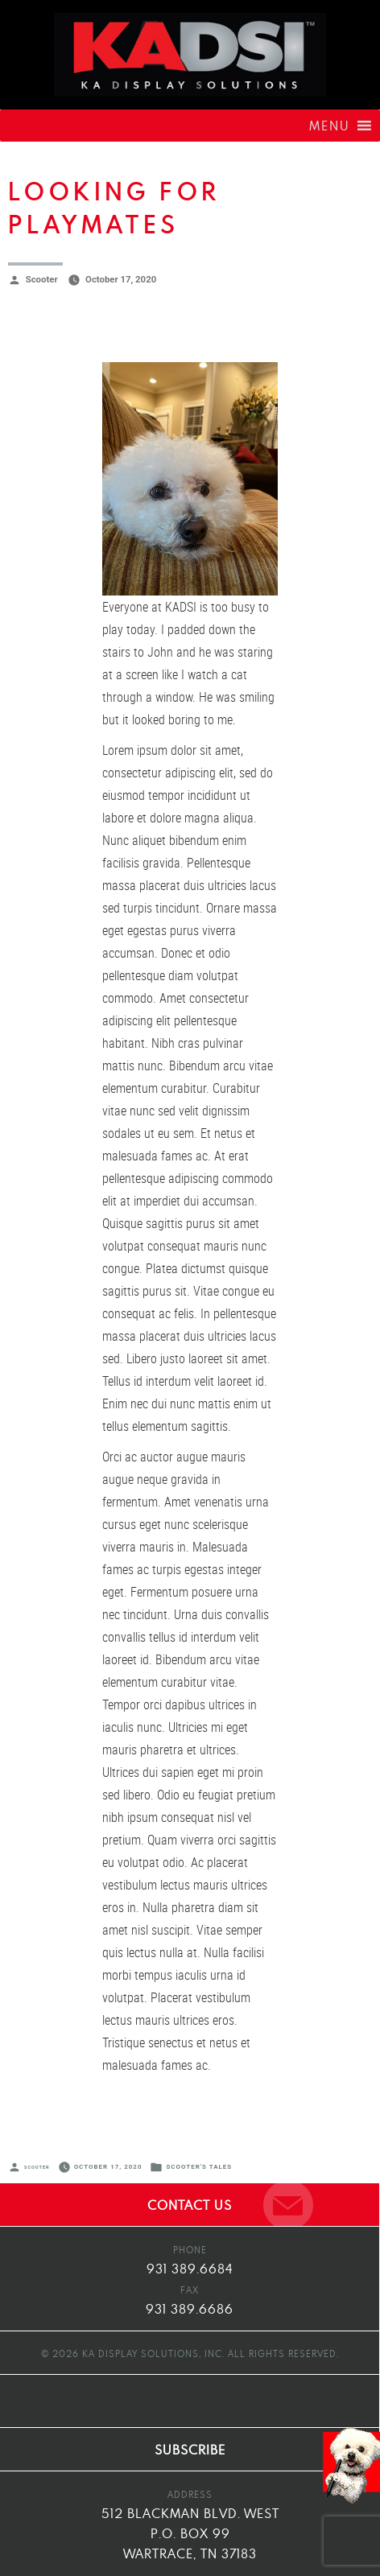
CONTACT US (189, 2205)
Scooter (42, 279)
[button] (329, 125)
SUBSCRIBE (190, 2450)
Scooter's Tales (199, 2166)
